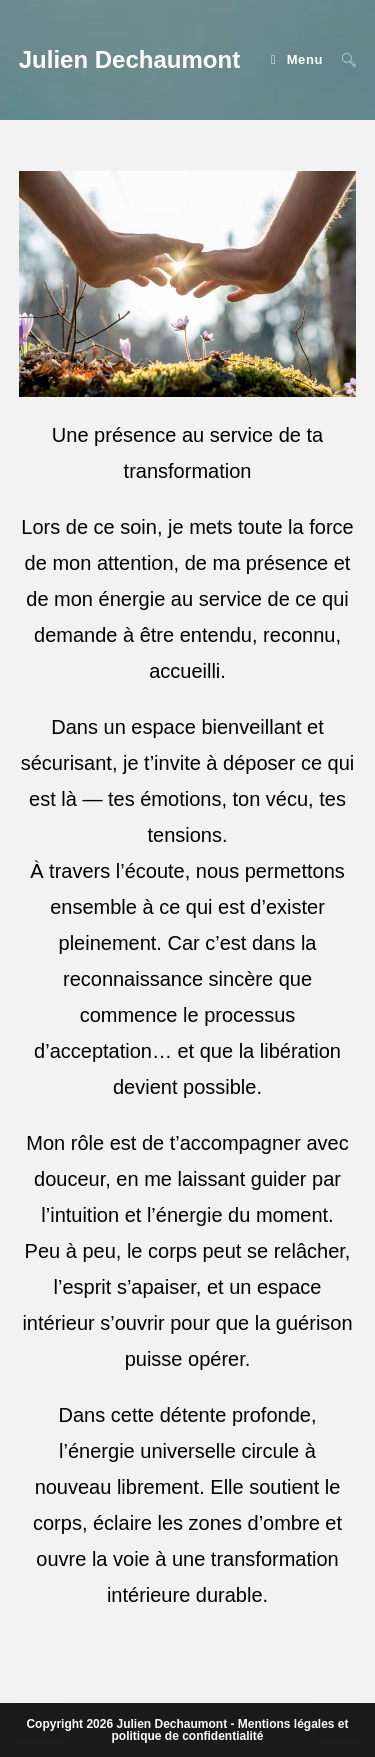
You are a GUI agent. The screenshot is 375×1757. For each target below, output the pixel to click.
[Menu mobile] (299, 59)
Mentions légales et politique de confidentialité (229, 1730)
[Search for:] (341, 59)
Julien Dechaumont (129, 59)
